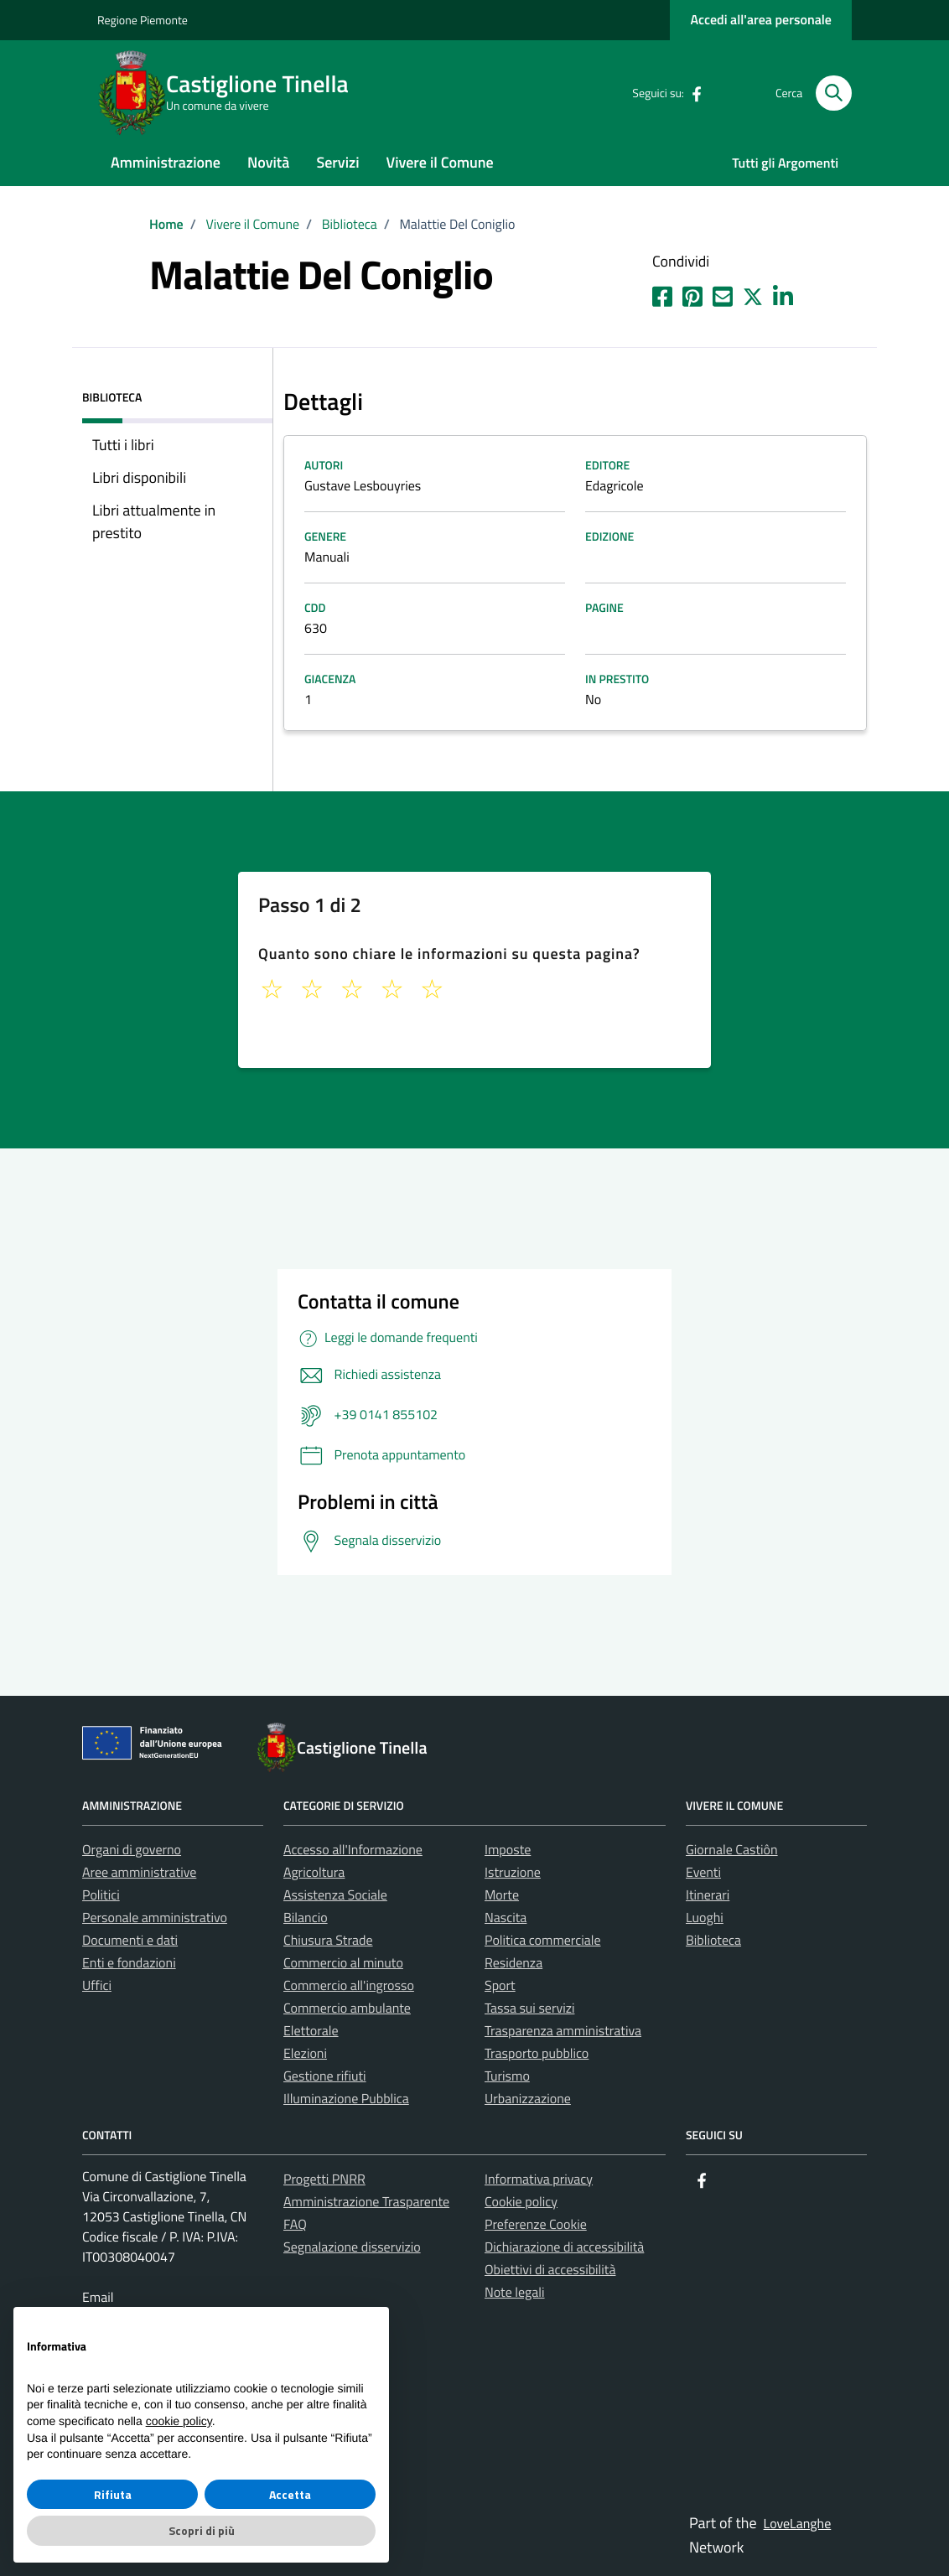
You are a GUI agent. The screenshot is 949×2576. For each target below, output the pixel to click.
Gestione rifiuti (324, 2076)
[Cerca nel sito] (834, 93)
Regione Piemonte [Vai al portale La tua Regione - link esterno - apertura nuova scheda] (142, 20)
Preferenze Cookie (536, 2225)
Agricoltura (314, 1873)
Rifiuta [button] (113, 2494)
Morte (502, 1895)
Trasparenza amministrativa (563, 2031)
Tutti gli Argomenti (785, 163)
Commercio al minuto (343, 1963)
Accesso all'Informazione (353, 1850)
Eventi (703, 1873)
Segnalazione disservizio (352, 2247)
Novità (268, 162)
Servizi (337, 162)
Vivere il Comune (440, 162)
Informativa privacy (539, 2179)
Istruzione (513, 1873)
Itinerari (707, 1895)
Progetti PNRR (324, 2179)
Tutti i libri (123, 444)
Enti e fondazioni (129, 1963)
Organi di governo (131, 1850)
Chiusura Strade (328, 1941)
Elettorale (311, 2031)
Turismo (507, 2076)
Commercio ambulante (347, 2008)
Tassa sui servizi (529, 2008)
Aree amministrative (139, 1873)
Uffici (96, 1986)
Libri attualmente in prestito (153, 521)
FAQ (295, 2225)
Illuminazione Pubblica (346, 2099)
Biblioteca (713, 1941)
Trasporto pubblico (537, 2054)
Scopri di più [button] (202, 2530)
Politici (101, 1895)
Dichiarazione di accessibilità (564, 2247)
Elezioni (305, 2054)
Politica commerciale (543, 1941)
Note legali (515, 2293)
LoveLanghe (798, 2524)
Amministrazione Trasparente (366, 2202)
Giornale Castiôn (732, 1850)
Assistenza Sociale (335, 1895)
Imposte (508, 1850)
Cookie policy (521, 2202)
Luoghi (704, 1918)
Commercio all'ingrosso (348, 1986)
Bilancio (305, 1918)
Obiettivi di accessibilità (550, 2270)
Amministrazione (165, 162)
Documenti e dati (130, 1941)
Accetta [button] (290, 2494)
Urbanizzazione (528, 2099)
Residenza (513, 1963)
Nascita (505, 1918)
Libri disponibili (139, 477)
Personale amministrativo (154, 1918)
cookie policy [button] (179, 2421)
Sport (500, 1986)
